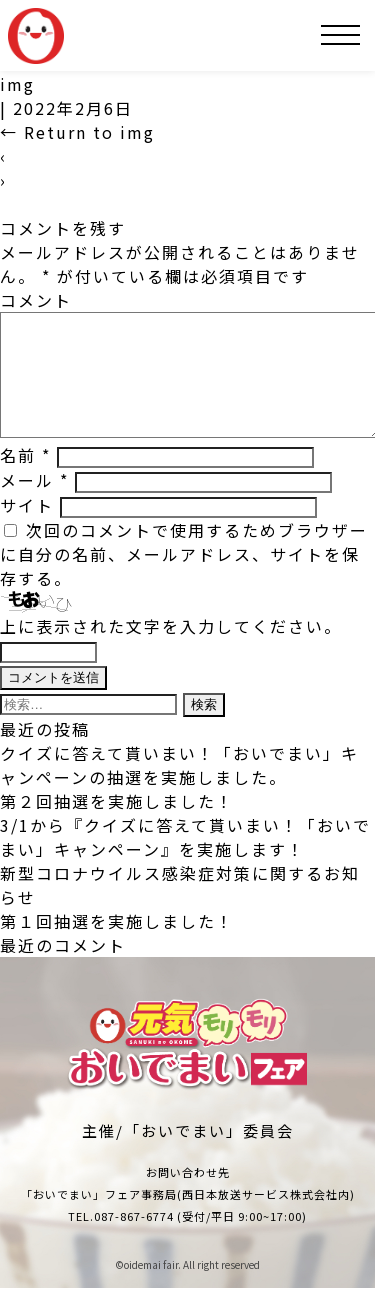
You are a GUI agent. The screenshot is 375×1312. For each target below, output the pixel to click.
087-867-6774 (134, 1240)
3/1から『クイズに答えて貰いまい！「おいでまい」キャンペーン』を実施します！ (185, 861)
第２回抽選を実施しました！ (117, 825)
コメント (36, 300)
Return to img (77, 132)
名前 (25, 479)
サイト (27, 529)
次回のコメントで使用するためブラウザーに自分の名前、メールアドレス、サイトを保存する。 (184, 578)
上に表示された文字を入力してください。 (171, 650)
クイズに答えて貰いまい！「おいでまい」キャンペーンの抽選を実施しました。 (179, 789)
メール (34, 504)
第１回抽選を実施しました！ (117, 945)
